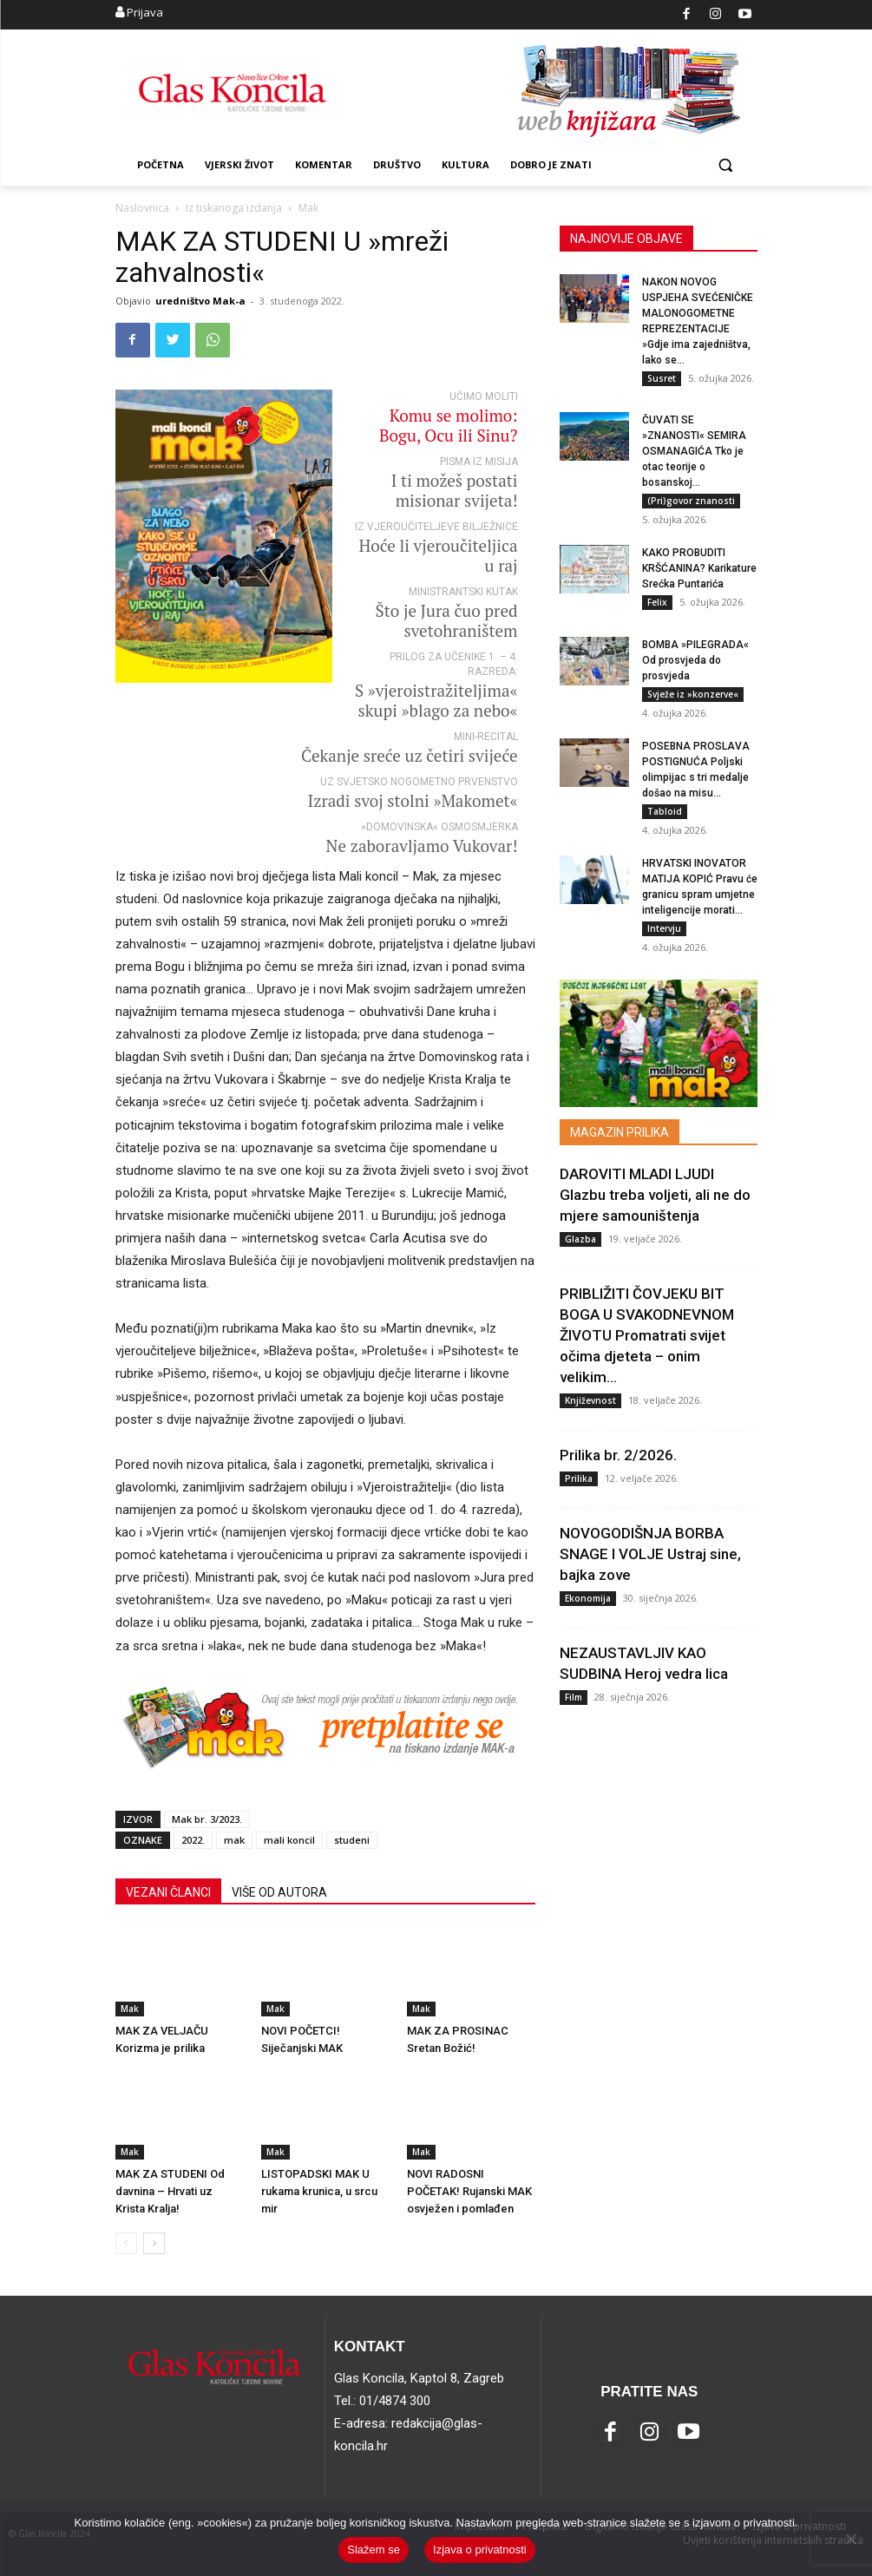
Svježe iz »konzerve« (692, 695)
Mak (130, 2008)
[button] (725, 165)
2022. (193, 1839)
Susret (661, 378)
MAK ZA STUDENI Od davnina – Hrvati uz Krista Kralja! (170, 2191)
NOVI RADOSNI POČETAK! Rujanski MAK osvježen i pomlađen (469, 2191)
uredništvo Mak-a (200, 300)
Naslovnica (142, 207)
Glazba (580, 1239)
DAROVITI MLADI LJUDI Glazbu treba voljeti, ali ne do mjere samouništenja (655, 1194)
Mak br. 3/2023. (207, 1818)
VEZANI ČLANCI (168, 1892)
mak (234, 1839)
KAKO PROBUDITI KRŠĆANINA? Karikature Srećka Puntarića (699, 569)
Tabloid (664, 812)
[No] (850, 2538)
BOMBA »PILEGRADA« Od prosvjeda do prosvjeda (695, 661)
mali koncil (289, 1839)
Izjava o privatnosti (480, 2549)
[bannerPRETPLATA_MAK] (325, 1785)
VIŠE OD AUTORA (279, 1892)
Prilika (579, 1478)
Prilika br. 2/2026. (618, 1455)
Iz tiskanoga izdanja (234, 207)
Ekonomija (588, 1598)
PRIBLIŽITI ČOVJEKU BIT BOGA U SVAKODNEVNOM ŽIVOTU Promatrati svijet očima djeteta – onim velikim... (647, 1335)
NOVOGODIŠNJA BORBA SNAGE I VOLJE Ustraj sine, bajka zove (650, 1553)
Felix (657, 603)
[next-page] (154, 2243)
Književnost (590, 1400)
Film (573, 1697)
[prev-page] (126, 2243)
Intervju (664, 929)
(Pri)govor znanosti (691, 501)
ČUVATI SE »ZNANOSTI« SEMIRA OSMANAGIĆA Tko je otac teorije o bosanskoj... (694, 452)
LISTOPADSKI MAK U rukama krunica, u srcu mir (319, 2191)
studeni (352, 1839)
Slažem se (373, 2549)
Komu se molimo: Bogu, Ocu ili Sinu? (448, 425)
